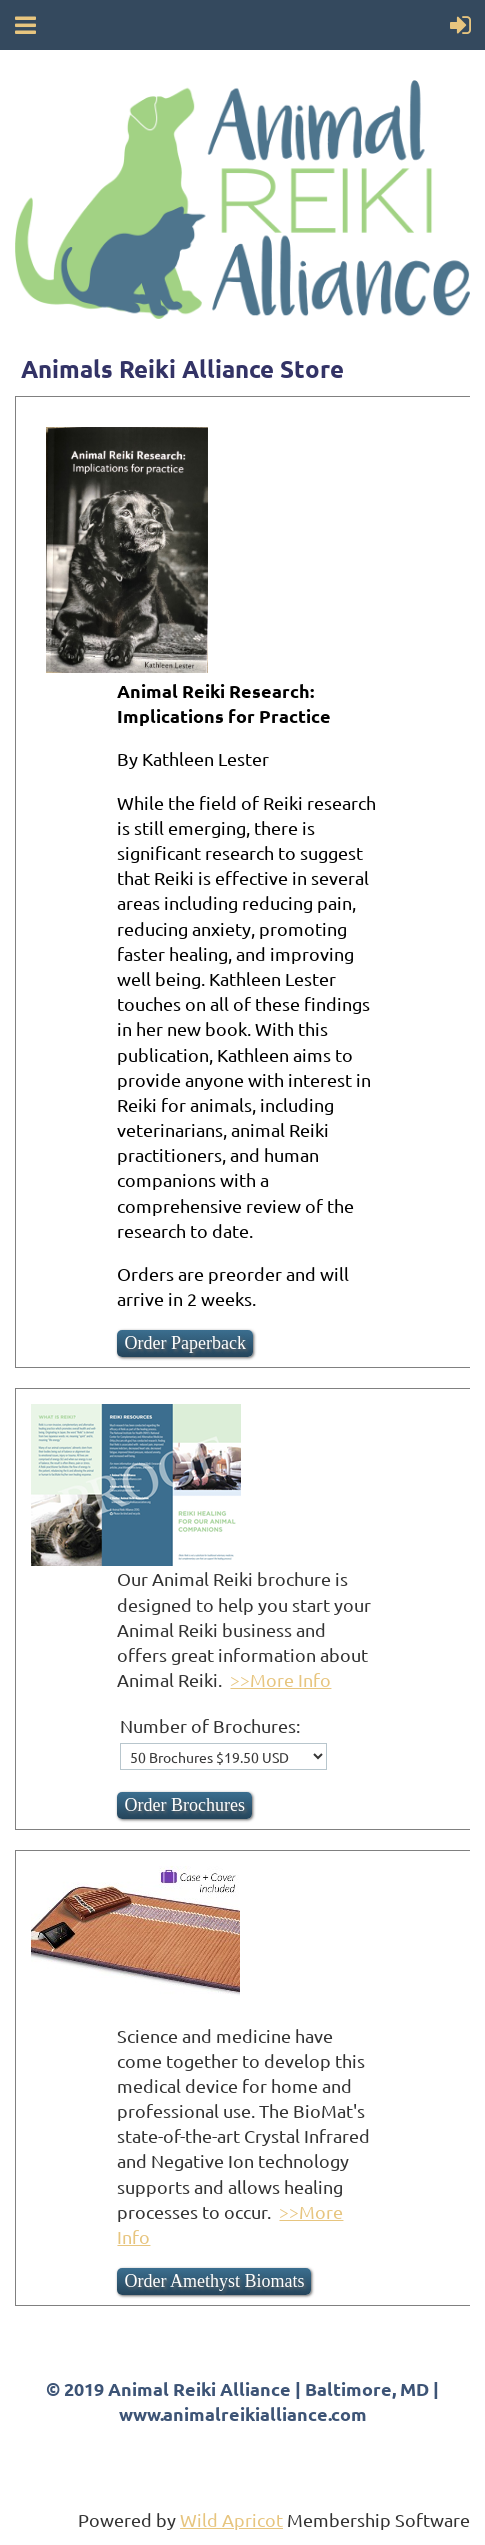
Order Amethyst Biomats (214, 2281)
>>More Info (280, 1679)
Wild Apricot (231, 2519)
